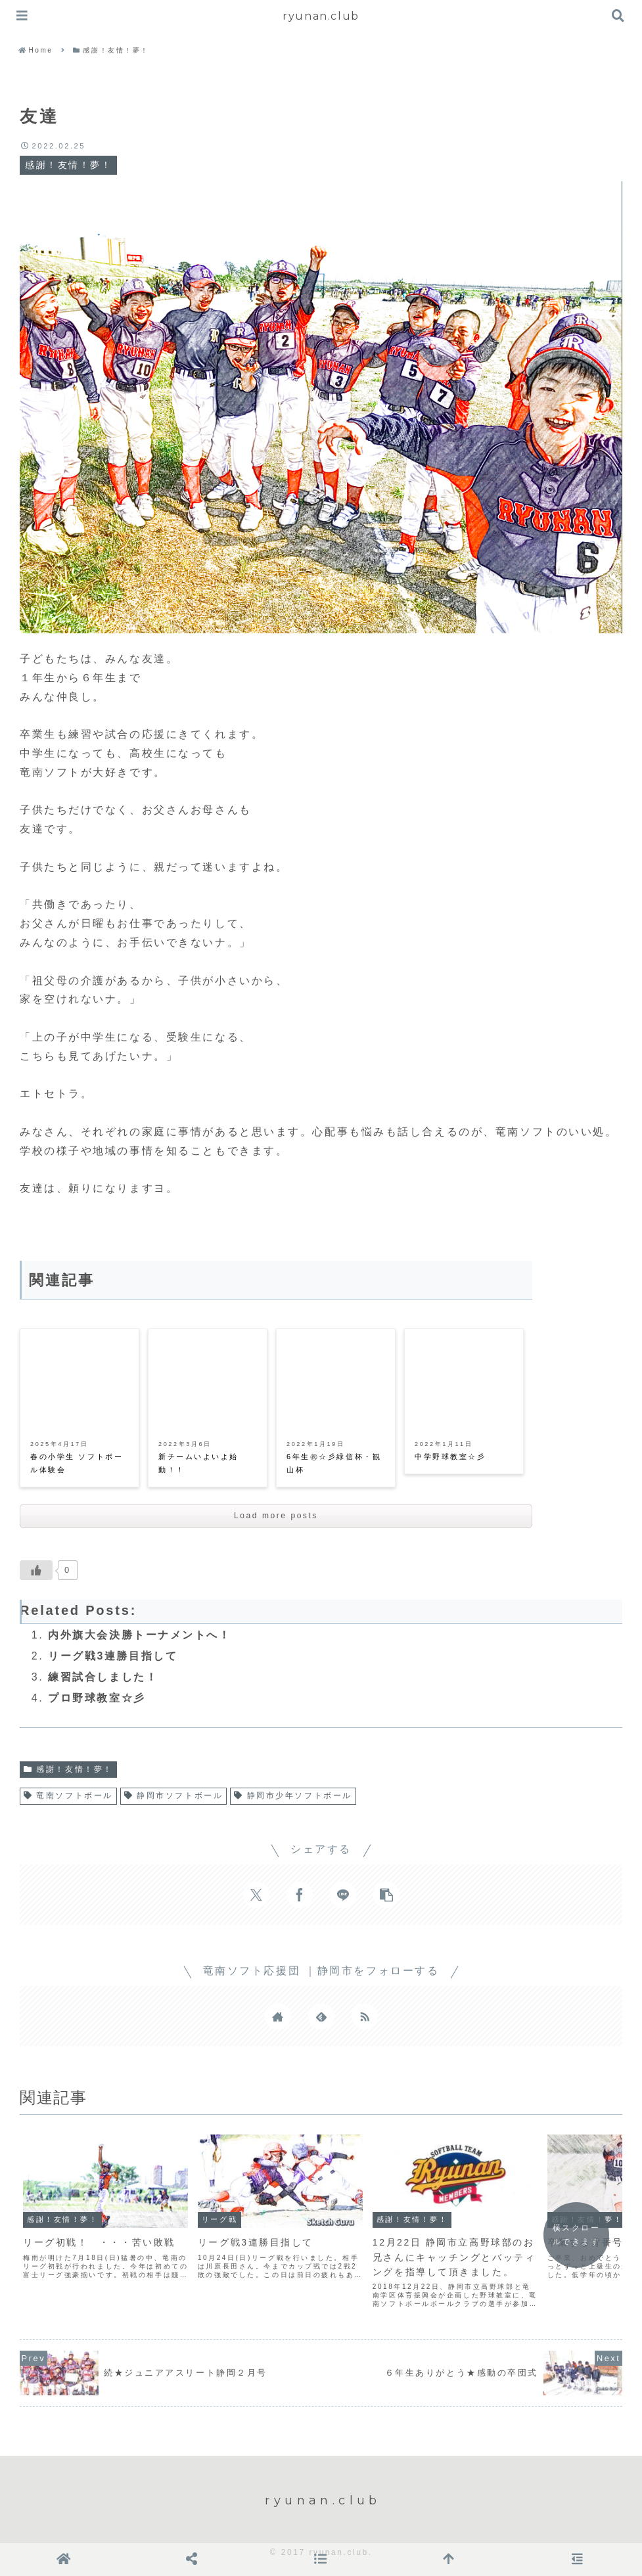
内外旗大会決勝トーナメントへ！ (139, 1634)
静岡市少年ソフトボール (293, 1795)
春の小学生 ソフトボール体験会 (76, 1463)
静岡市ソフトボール (173, 1795)
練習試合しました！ (103, 1677)
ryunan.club (321, 16)
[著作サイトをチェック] (278, 2016)
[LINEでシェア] (343, 1895)
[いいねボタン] (36, 1570)
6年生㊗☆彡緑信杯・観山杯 (334, 1463)
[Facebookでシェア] (300, 1895)
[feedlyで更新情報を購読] (321, 2016)
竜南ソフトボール (68, 1795)
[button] (386, 1895)
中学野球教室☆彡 (450, 1456)
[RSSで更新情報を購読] (365, 2016)
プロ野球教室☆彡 (96, 1698)
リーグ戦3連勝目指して (112, 1655)
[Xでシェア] (256, 1895)
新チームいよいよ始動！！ (198, 1463)
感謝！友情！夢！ (68, 1769)
